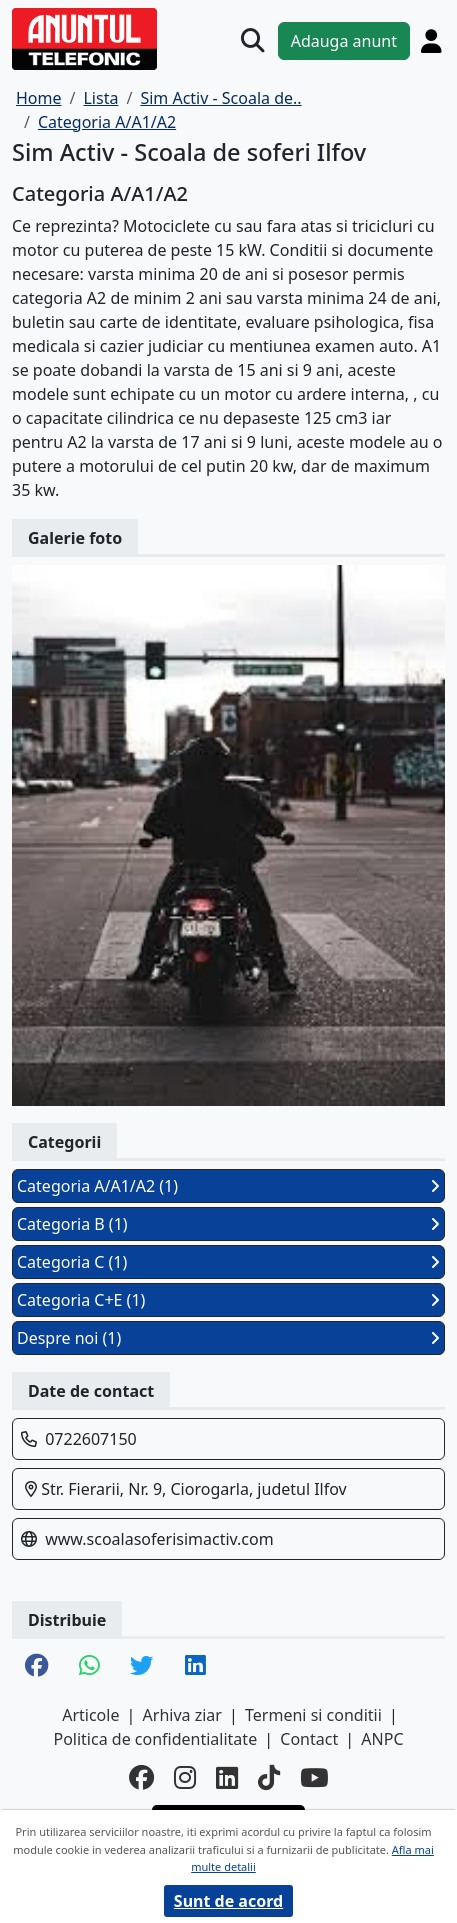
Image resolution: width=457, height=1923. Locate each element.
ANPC (382, 1739)
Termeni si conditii (313, 1715)
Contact (309, 1739)
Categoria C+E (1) (228, 1300)
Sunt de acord (228, 1901)
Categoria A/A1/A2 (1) (228, 1186)
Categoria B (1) (228, 1224)
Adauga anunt (344, 41)
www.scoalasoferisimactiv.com (159, 1539)
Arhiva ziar (182, 1715)
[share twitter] (142, 1667)
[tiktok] (269, 1778)
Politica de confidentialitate (155, 1739)
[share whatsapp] (89, 1667)
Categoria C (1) (228, 1262)
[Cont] (431, 41)
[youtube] (314, 1778)
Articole (90, 1715)
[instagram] (185, 1778)
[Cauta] (253, 41)
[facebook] (141, 1778)
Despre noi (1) (228, 1338)
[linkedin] (227, 1778)
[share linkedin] (195, 1667)
